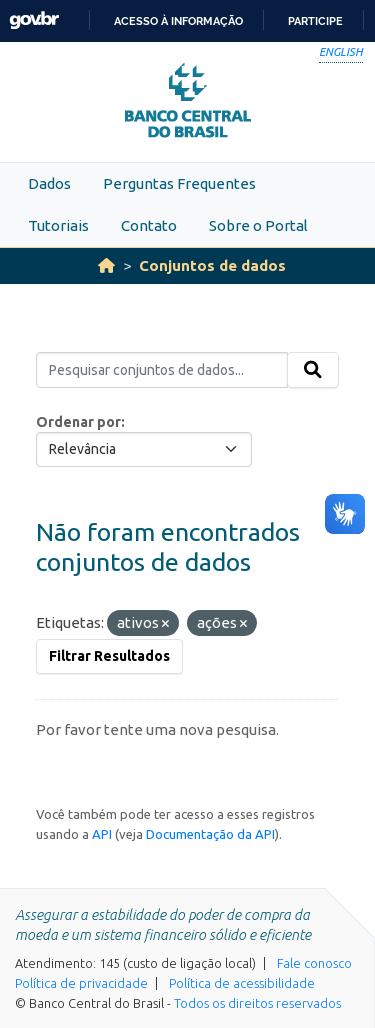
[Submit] (313, 370)
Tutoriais (58, 225)
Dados (49, 183)
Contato (149, 225)
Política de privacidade (81, 983)
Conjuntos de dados (212, 265)
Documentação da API (210, 834)
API (102, 834)
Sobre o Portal (258, 225)
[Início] (106, 265)
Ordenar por (78, 422)
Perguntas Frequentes (179, 183)
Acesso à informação (178, 21)
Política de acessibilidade (242, 983)
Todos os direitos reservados (257, 1003)
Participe (315, 21)
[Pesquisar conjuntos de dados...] (162, 370)
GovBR (34, 20)
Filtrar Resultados (109, 656)
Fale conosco (314, 963)
